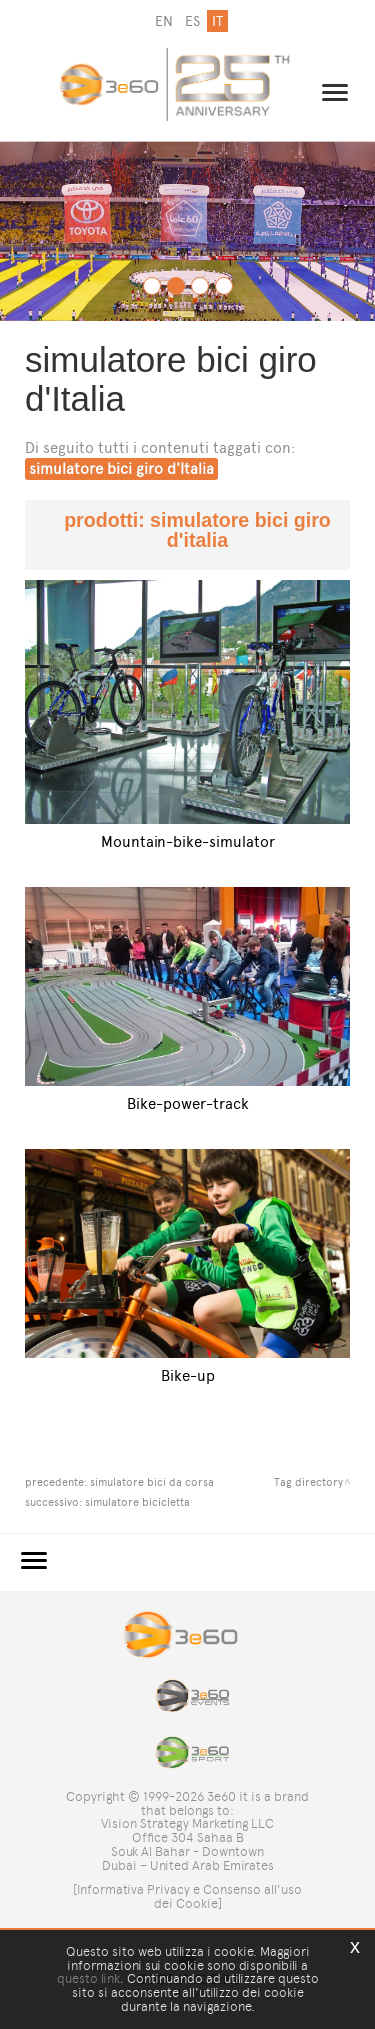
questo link (88, 1978)
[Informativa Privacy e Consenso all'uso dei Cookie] (187, 1896)
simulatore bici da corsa (152, 1482)
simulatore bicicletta (137, 1502)
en (164, 21)
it (217, 21)
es (192, 21)
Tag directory (308, 1482)
